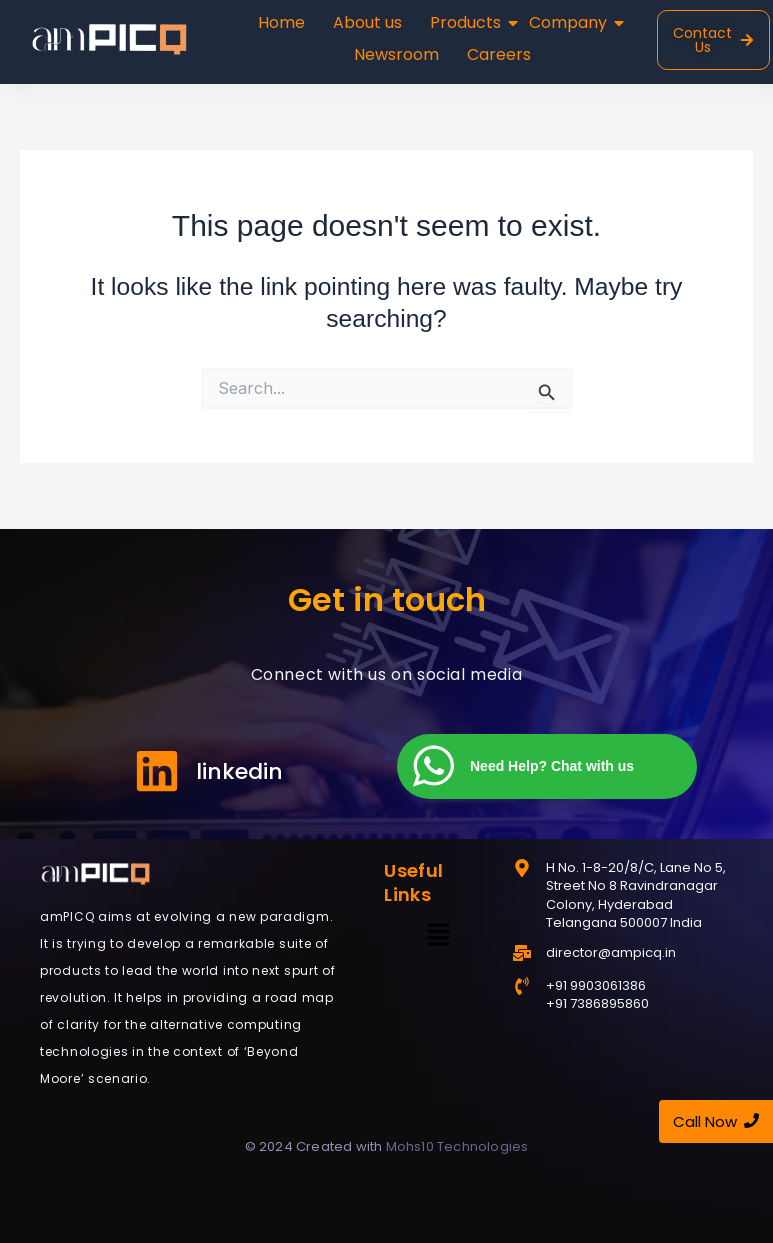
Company (570, 22)
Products (467, 22)
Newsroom (396, 54)
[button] (438, 935)
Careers (499, 54)
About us (367, 22)
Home (281, 22)
